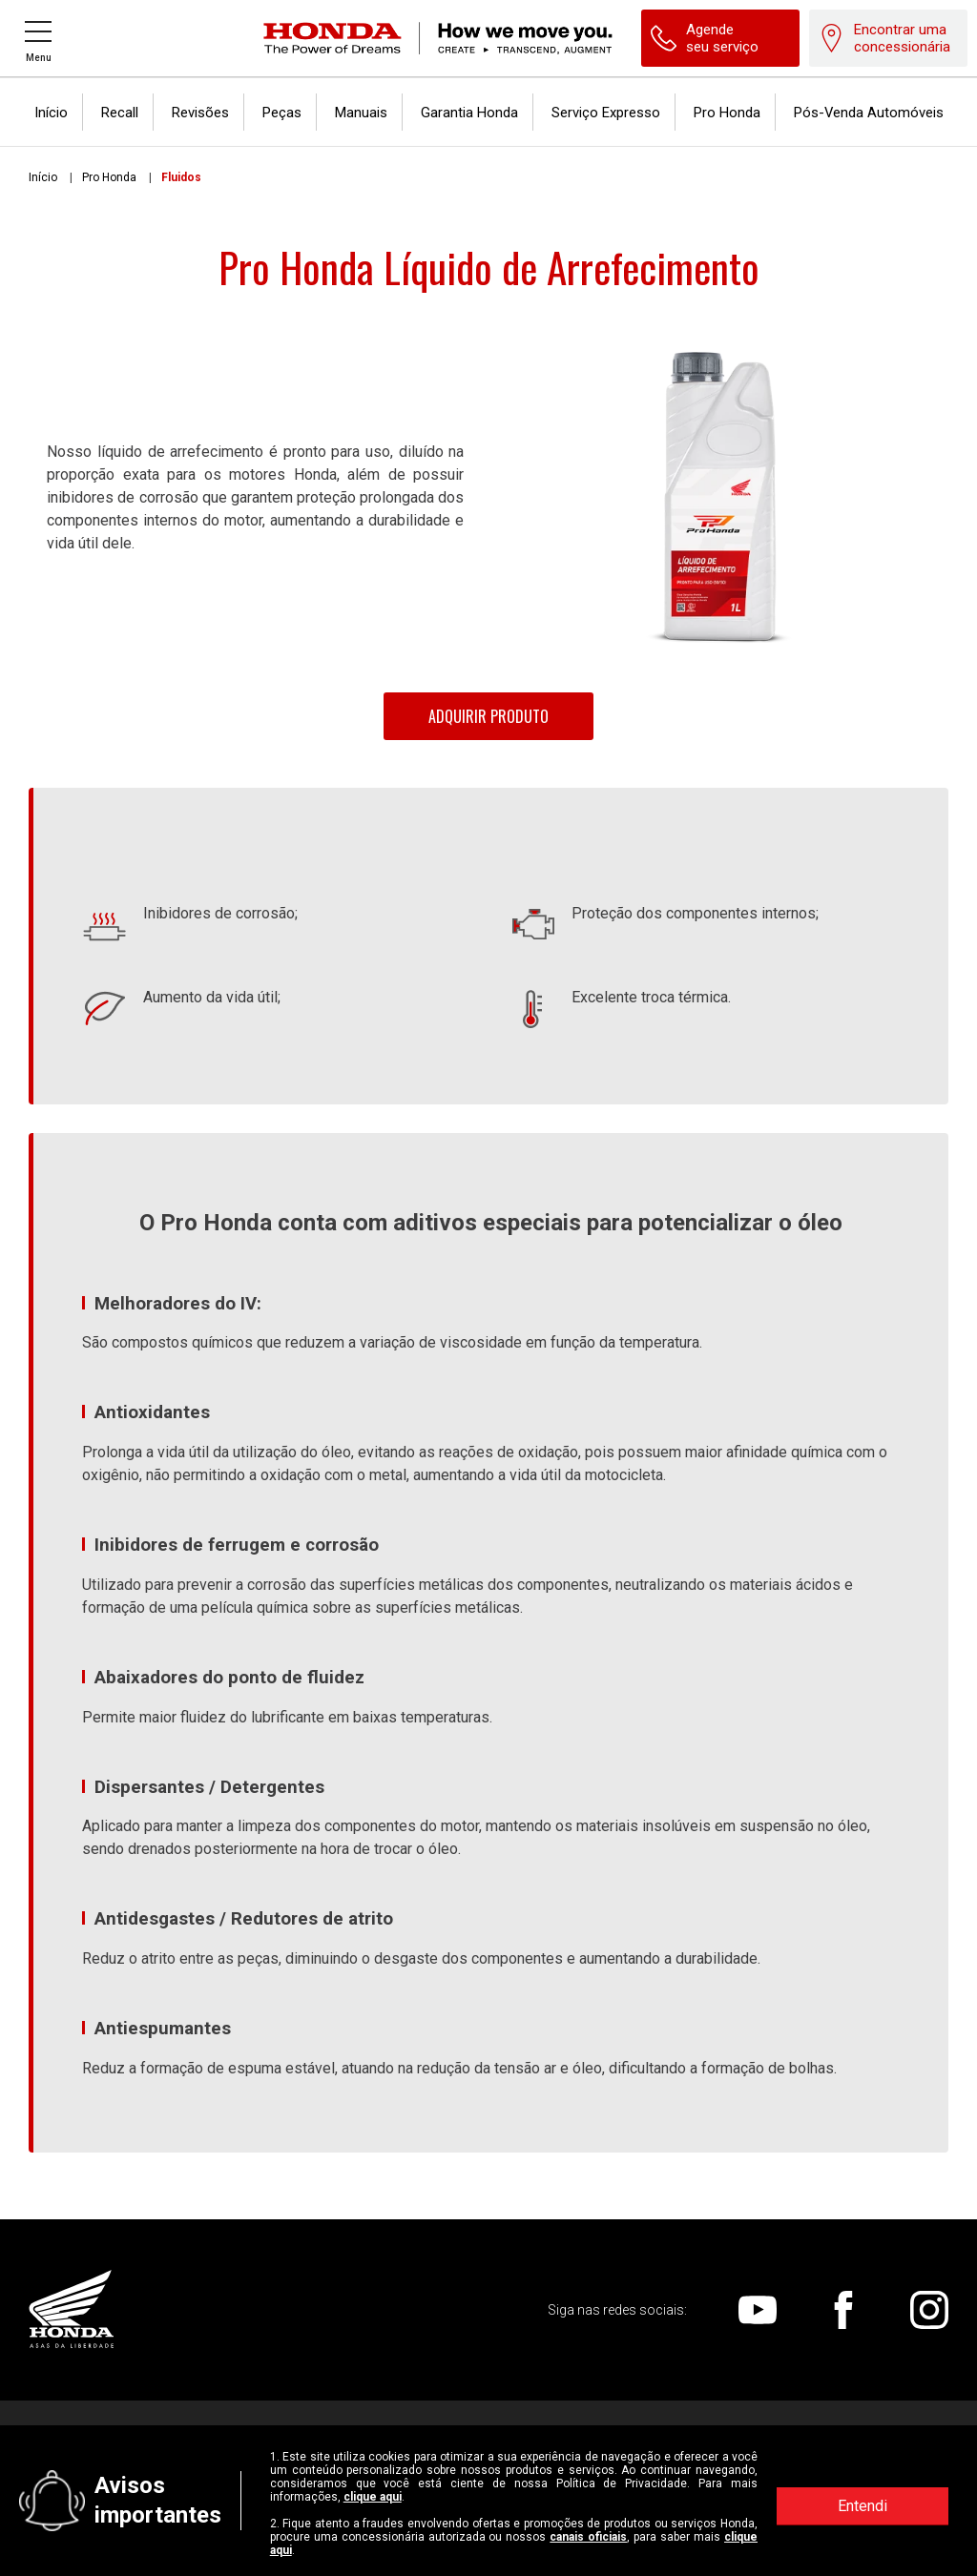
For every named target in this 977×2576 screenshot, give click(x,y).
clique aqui (372, 2497)
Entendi (862, 2506)
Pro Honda (109, 177)
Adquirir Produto (488, 716)
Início (43, 177)
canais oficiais (588, 2537)
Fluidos (181, 177)
